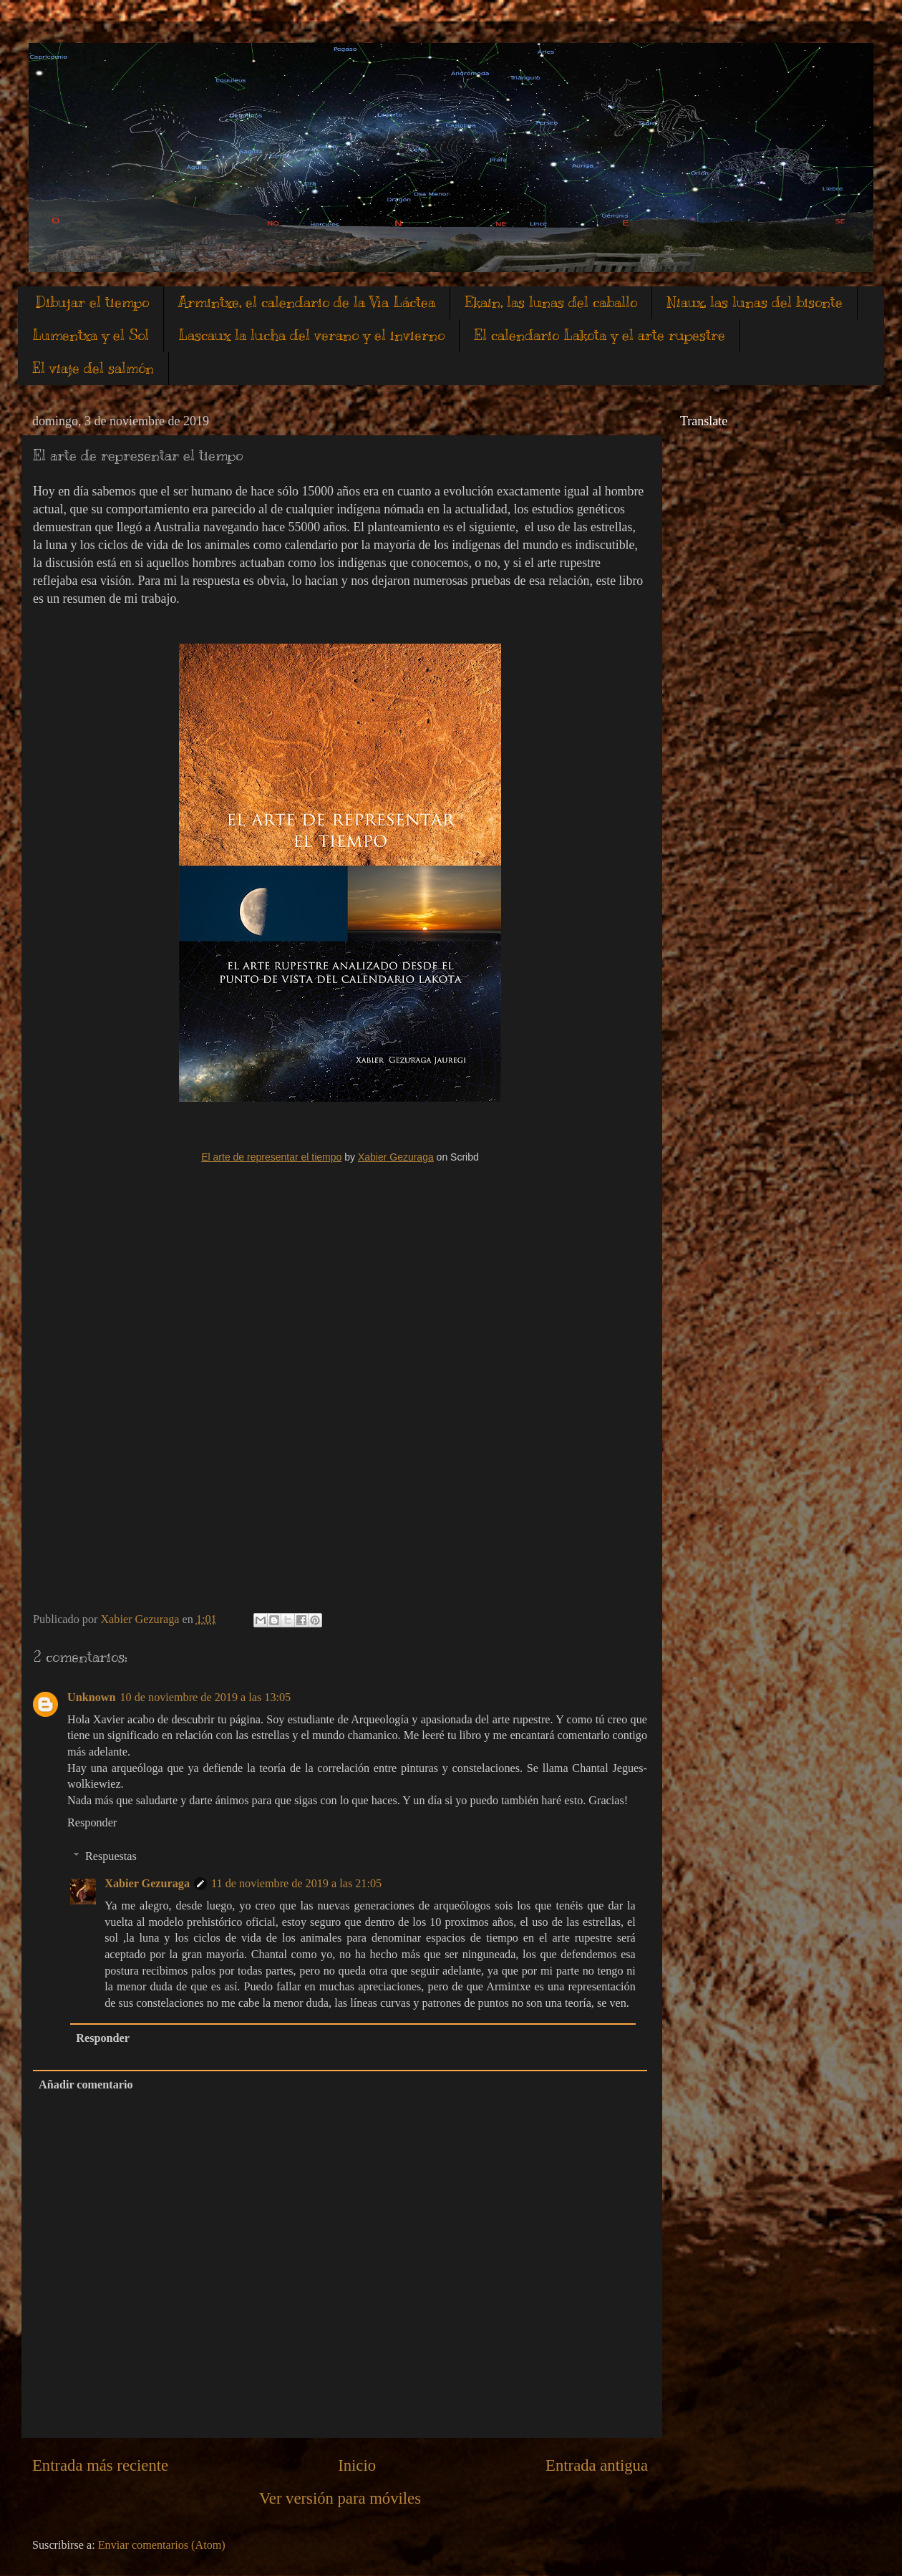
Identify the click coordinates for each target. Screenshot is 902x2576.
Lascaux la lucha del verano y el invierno (311, 335)
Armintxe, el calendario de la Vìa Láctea (306, 302)
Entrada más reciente (100, 2465)
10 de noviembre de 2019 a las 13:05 (205, 1697)
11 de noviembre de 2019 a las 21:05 (296, 1883)
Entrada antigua (596, 2465)
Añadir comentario (85, 2084)
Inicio (357, 2465)
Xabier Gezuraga (396, 1157)
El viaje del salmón (93, 368)
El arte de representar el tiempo (271, 1157)
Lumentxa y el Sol (90, 335)
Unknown (91, 1697)
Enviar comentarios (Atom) (162, 2545)
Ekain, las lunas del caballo (551, 302)
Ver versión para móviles (340, 2498)
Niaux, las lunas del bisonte (754, 302)
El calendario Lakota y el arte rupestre (599, 335)
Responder (92, 1822)
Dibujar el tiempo (92, 302)
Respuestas (111, 1856)
